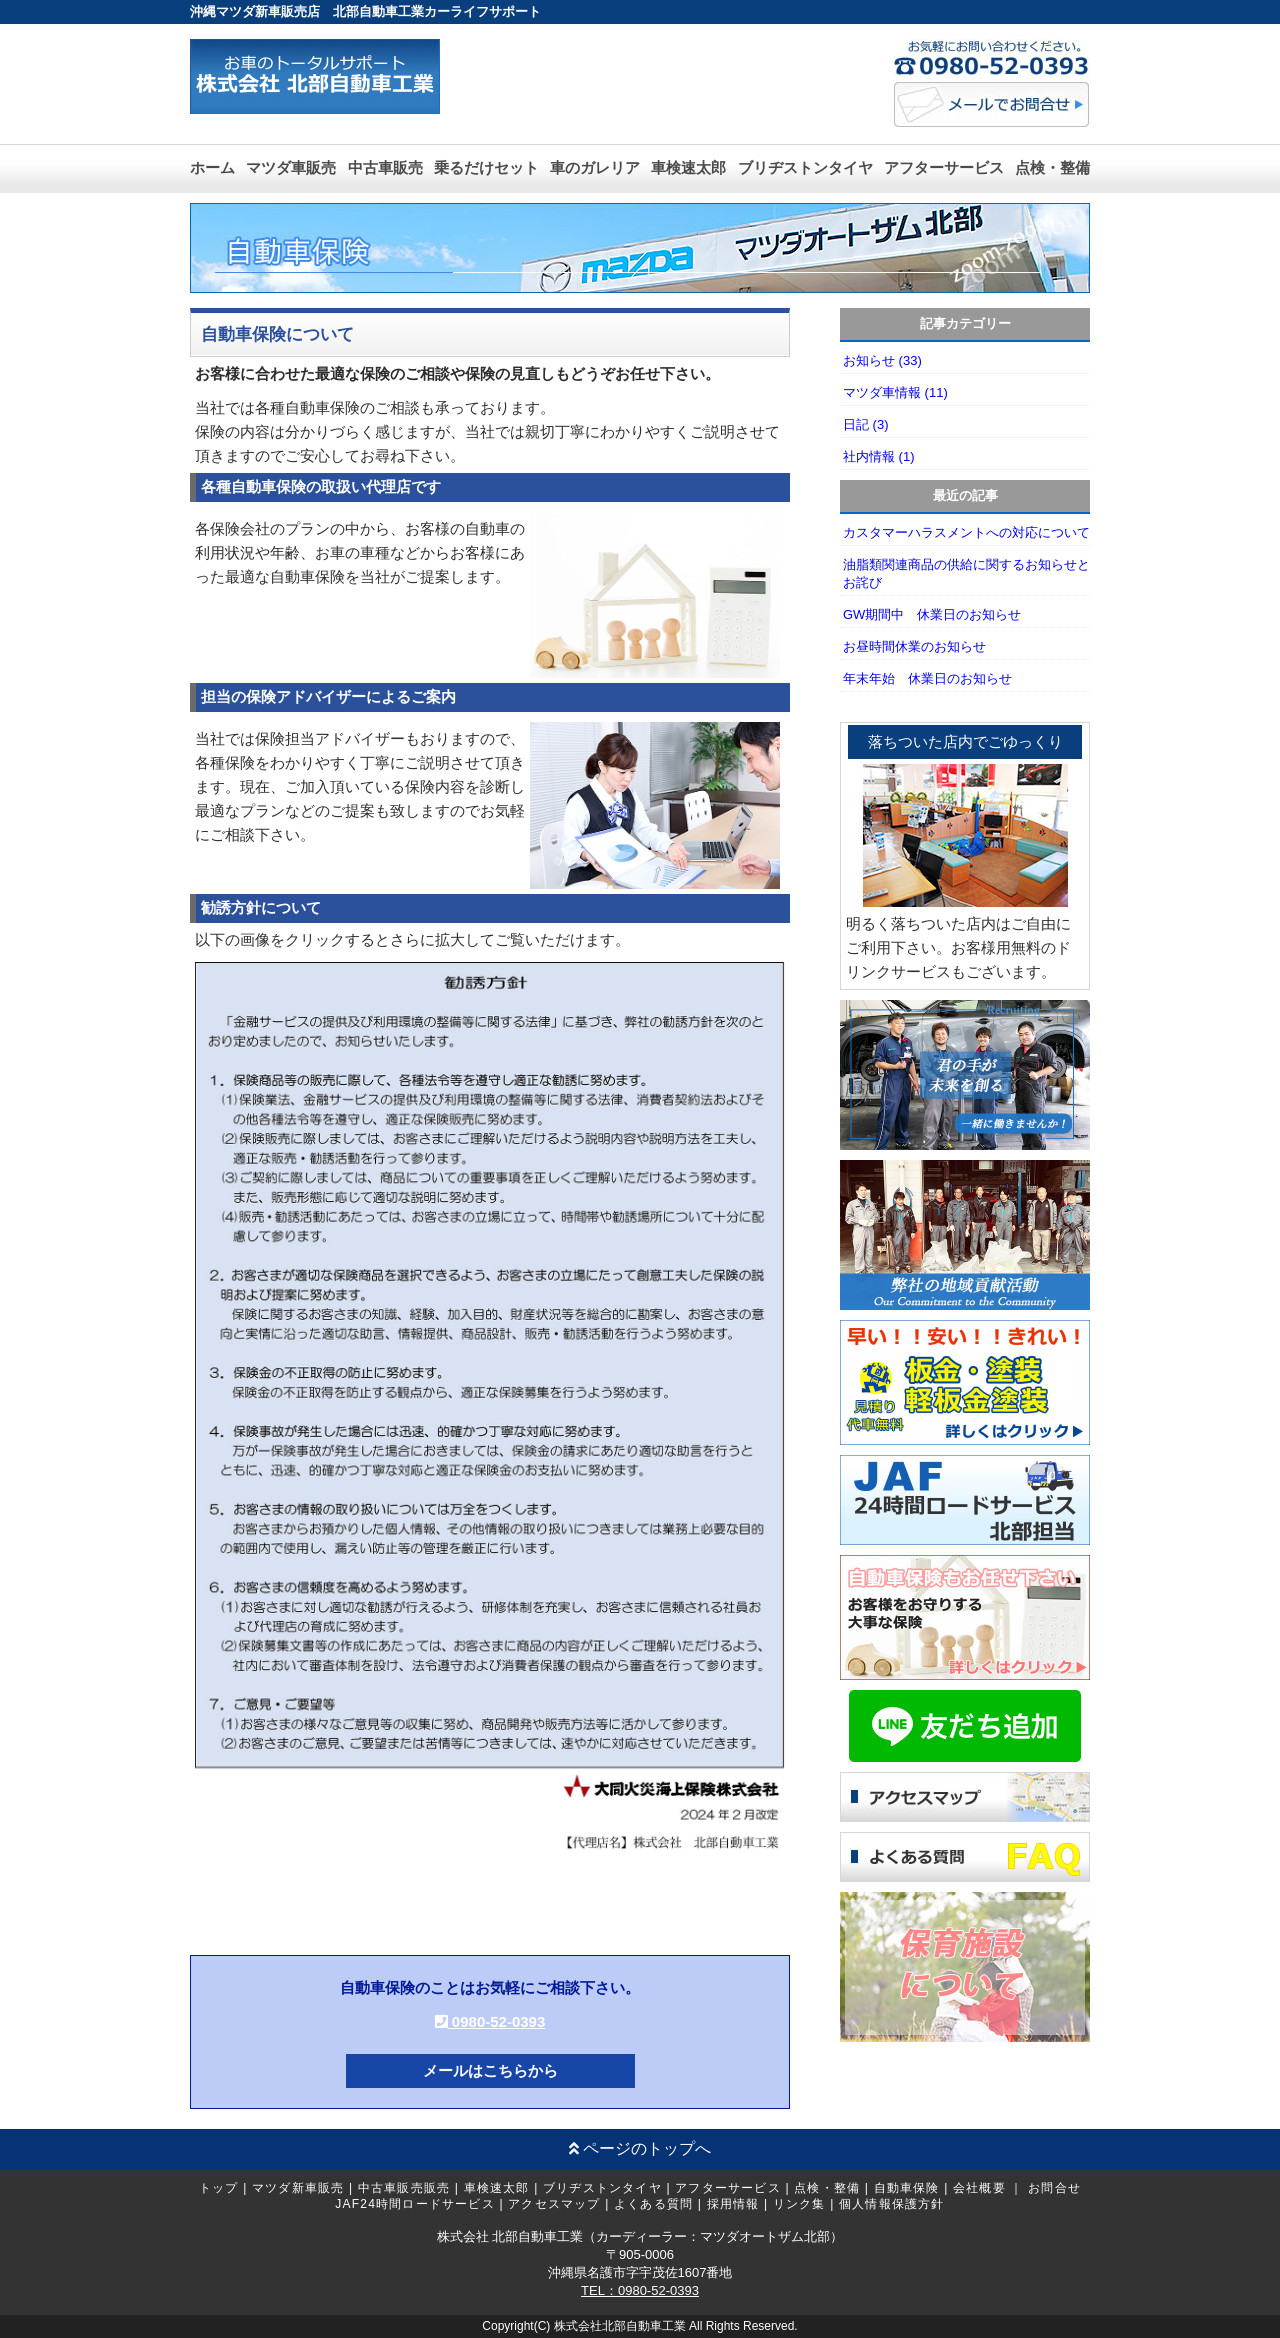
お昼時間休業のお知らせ (914, 646)
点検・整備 (1052, 167)
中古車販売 (385, 167)
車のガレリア (595, 167)
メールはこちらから (490, 2070)
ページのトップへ (640, 2148)
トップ (219, 2188)
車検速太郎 (688, 167)
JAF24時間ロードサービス (414, 2204)
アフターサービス (944, 167)
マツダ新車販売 (298, 2188)
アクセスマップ (554, 2204)
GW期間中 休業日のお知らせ (932, 614)
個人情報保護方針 (892, 2204)
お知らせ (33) (882, 360)
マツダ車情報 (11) (895, 392)
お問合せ (1054, 2188)
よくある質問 (653, 2204)
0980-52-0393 (490, 2021)
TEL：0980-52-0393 (640, 2290)
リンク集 (799, 2204)
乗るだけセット (486, 167)
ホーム (212, 167)
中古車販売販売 (404, 2188)
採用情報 (733, 2204)
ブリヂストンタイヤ (805, 167)
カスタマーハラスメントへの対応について (966, 532)
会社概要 (979, 2188)
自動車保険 (907, 2188)
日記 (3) (866, 424)
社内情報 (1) (879, 456)
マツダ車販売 (291, 167)
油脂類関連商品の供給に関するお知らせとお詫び (966, 573)
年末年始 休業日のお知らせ (927, 678)
